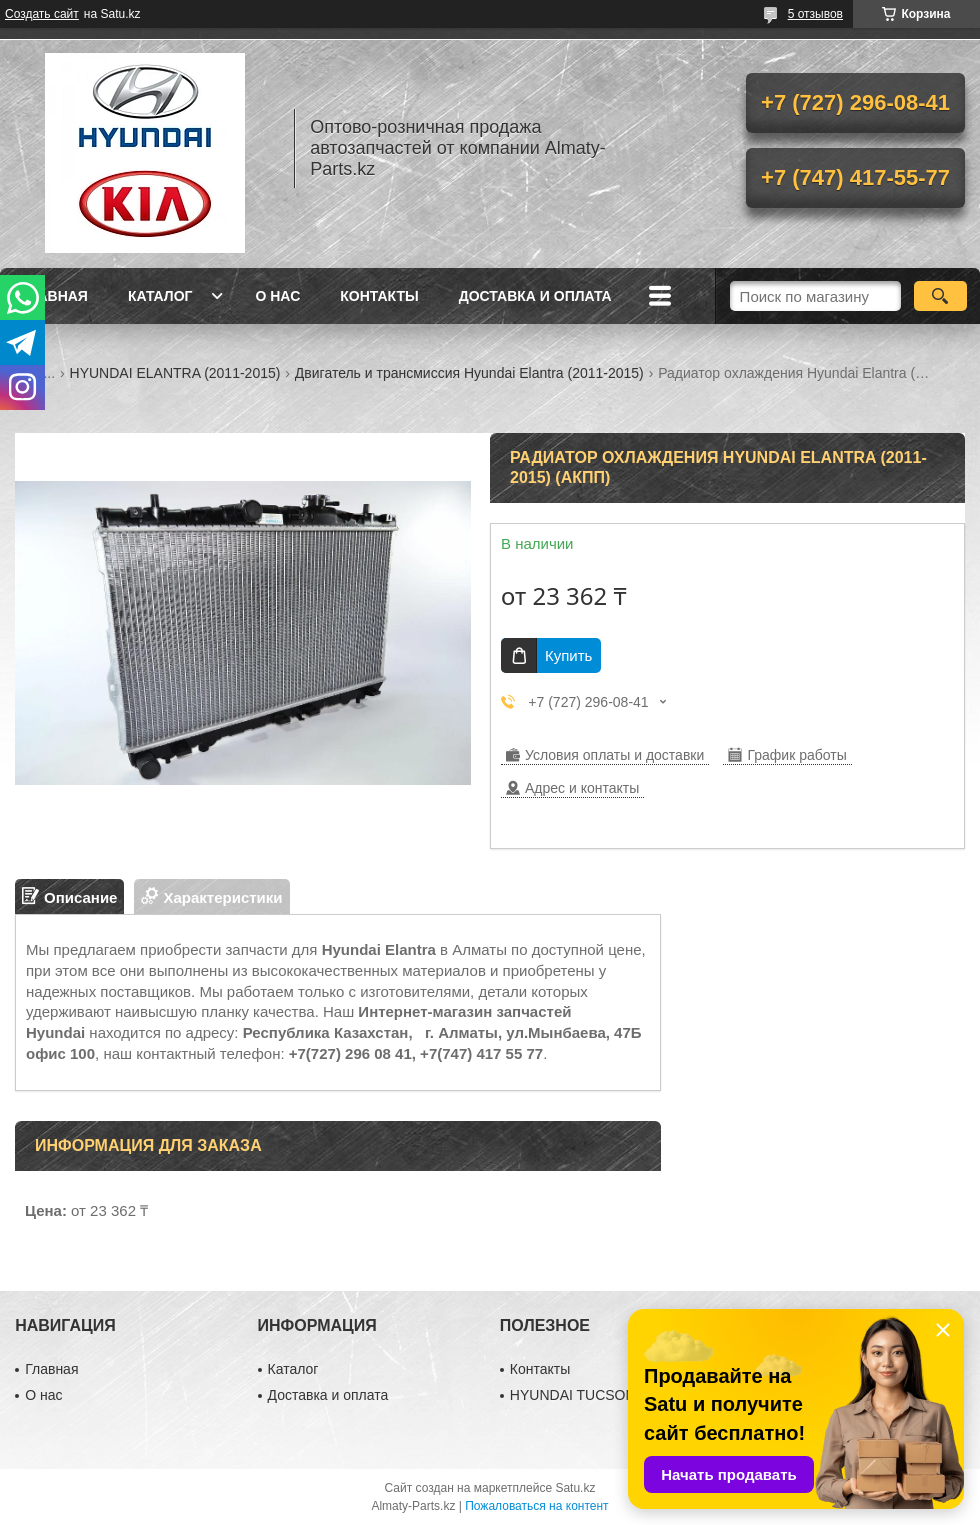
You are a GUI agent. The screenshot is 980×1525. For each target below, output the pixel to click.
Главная (54, 296)
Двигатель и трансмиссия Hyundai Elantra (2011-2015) (469, 373)
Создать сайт (42, 14)
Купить (568, 655)
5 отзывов (815, 14)
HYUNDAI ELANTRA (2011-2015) (175, 373)
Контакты (379, 296)
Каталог (160, 296)
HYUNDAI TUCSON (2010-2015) (613, 1395)
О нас (277, 296)
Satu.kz (575, 1488)
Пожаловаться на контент (536, 1506)
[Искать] (940, 296)
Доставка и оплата (535, 296)
